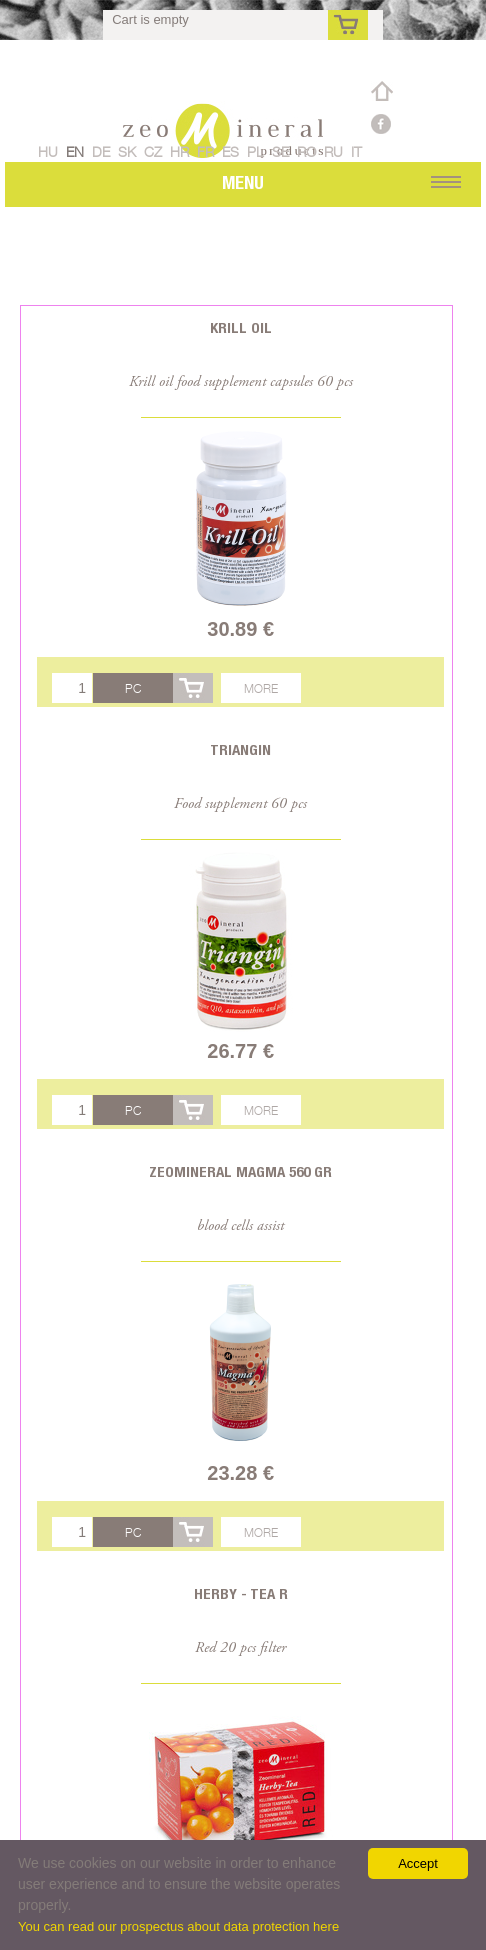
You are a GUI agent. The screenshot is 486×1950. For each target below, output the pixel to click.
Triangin (240, 749)
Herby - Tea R (241, 1593)
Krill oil (241, 327)
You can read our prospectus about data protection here (178, 1926)
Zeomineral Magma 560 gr (240, 1171)
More (261, 688)
